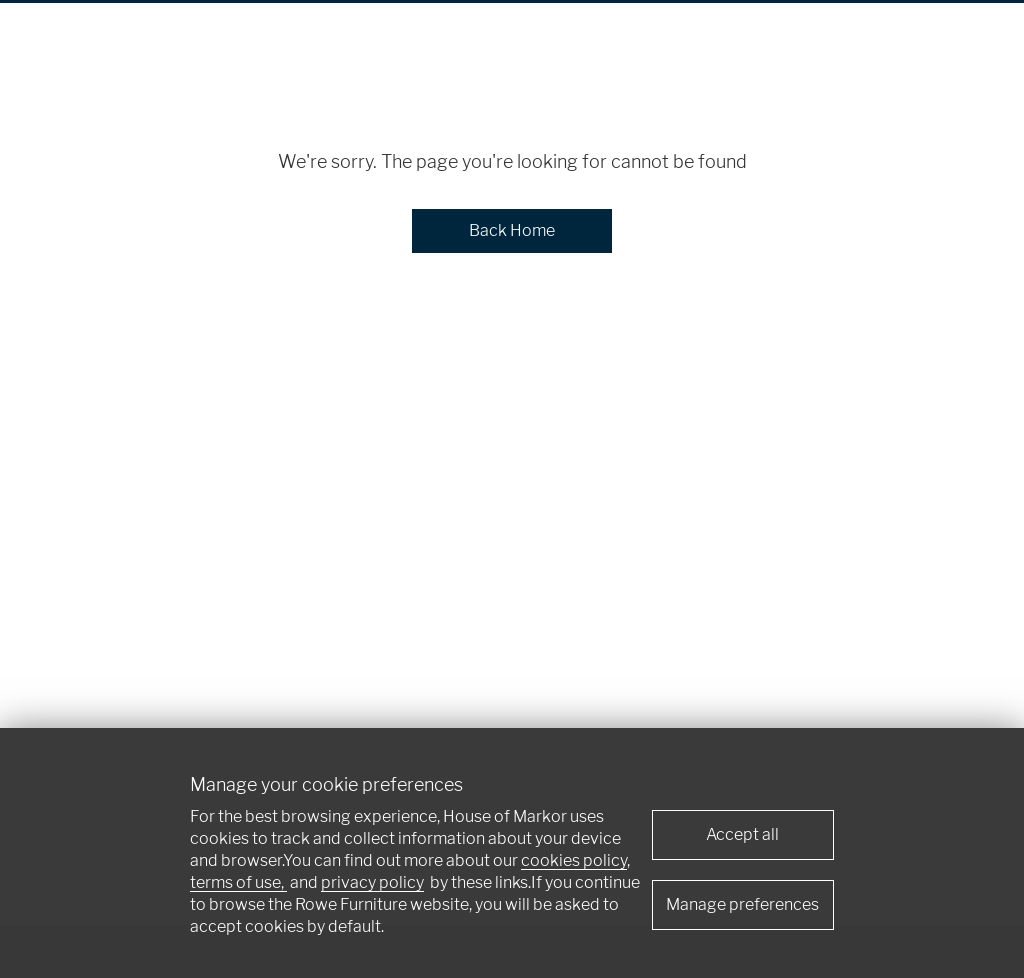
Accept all (742, 834)
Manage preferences (742, 904)
